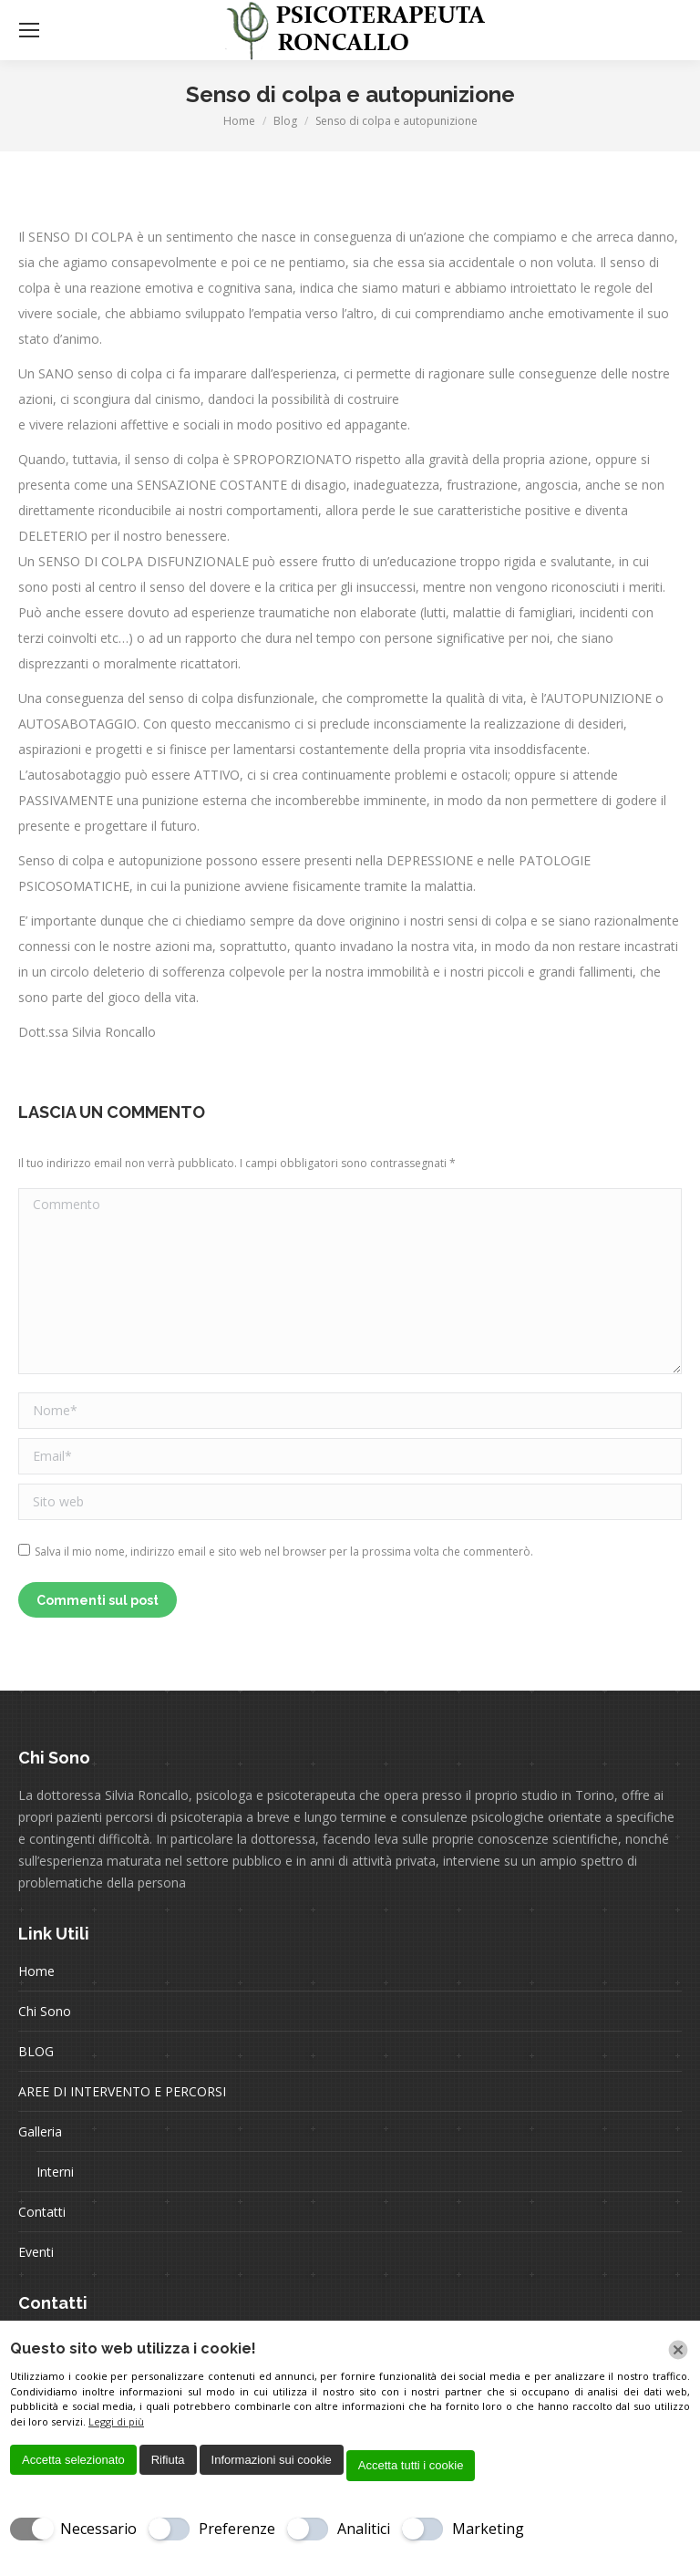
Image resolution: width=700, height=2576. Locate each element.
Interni (55, 2171)
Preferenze (237, 2529)
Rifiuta (168, 2460)
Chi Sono (44, 2011)
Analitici (363, 2529)
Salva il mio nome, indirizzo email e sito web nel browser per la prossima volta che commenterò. (284, 1551)
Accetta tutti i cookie (411, 2465)
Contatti (42, 2211)
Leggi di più (116, 2421)
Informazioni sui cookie (271, 2460)
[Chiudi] (678, 2350)
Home (36, 1971)
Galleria (40, 2131)
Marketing (488, 2529)
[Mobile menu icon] (29, 30)
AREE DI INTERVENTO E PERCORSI (122, 2091)
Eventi (36, 2251)
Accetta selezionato (73, 2460)
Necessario (98, 2529)
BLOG (36, 2051)
